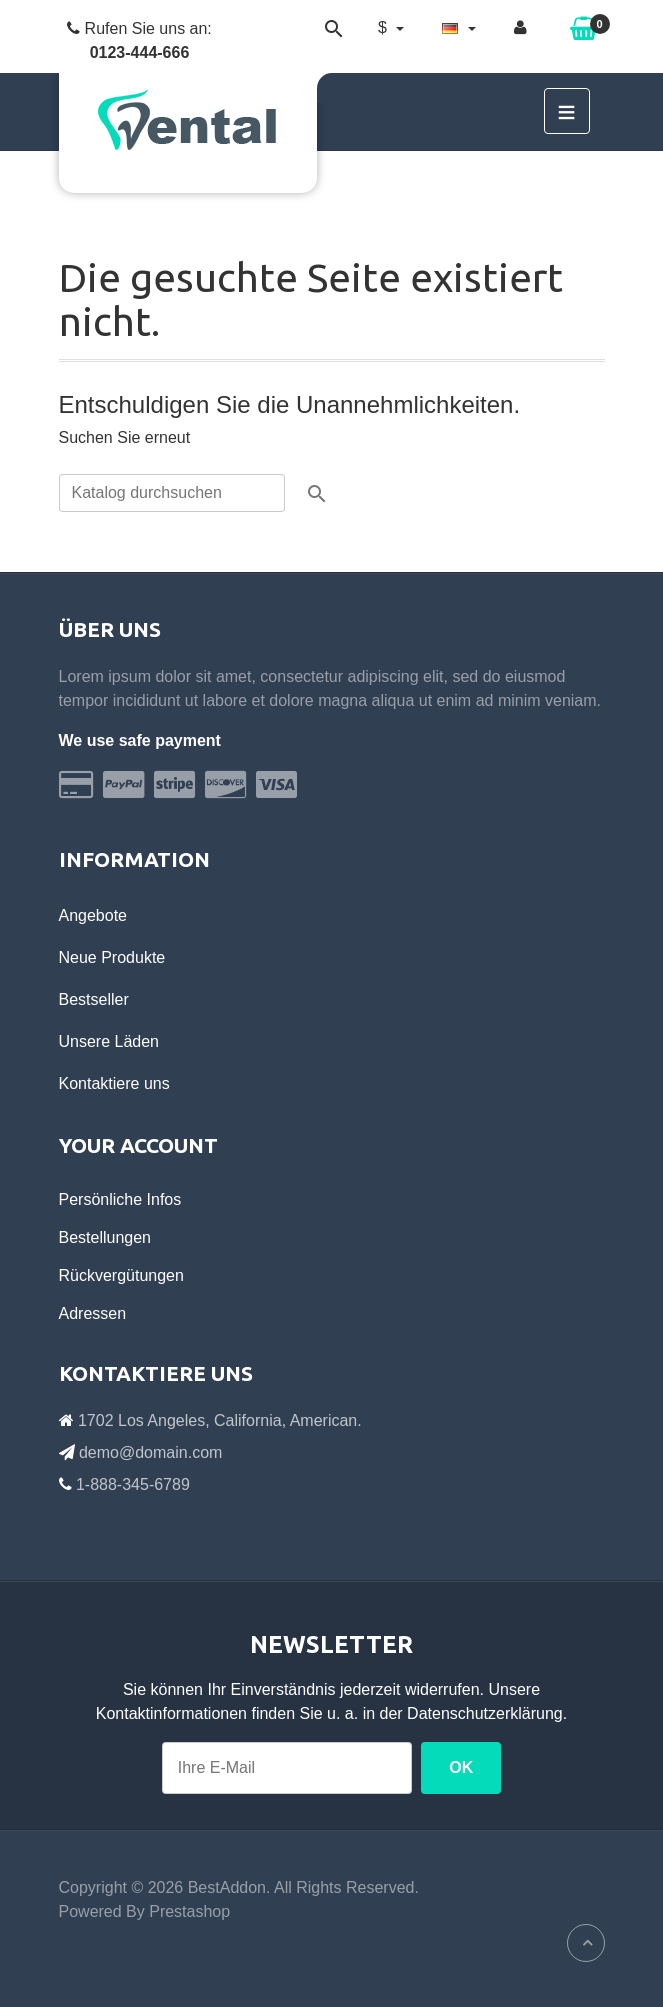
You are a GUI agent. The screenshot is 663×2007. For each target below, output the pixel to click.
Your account (138, 1145)
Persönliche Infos (120, 1199)
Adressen (93, 1313)
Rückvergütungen (121, 1275)
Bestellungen (105, 1237)
